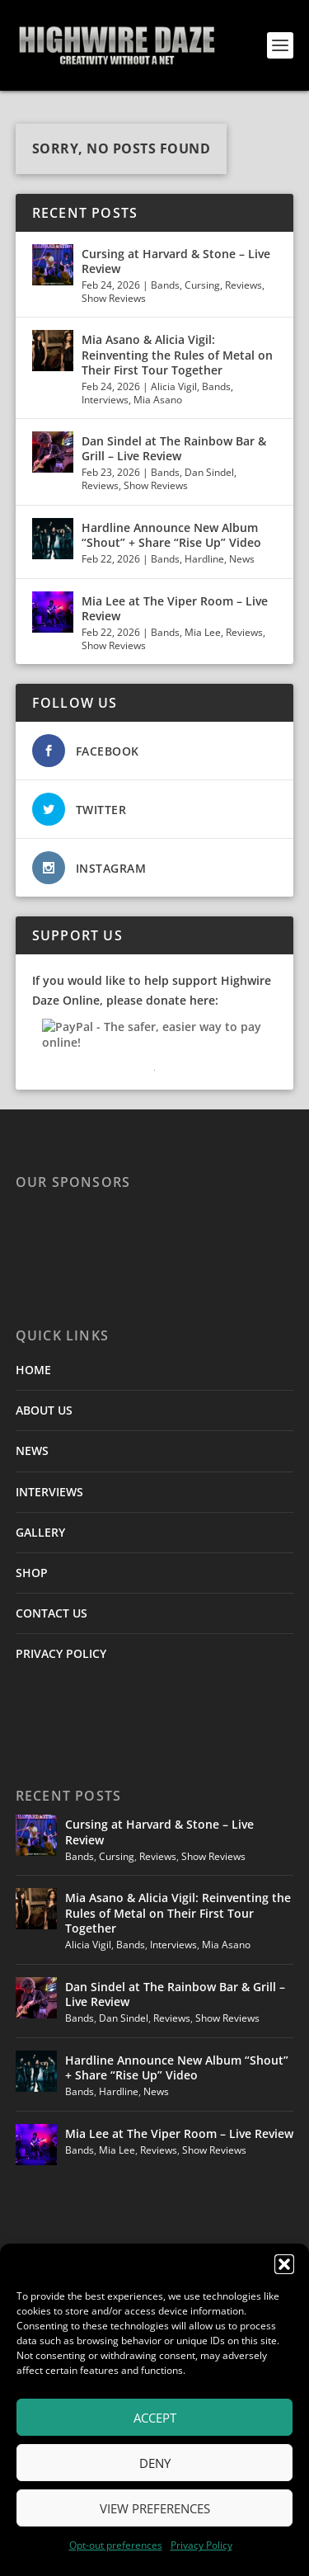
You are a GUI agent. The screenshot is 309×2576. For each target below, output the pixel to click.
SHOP (32, 1572)
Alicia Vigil (174, 386)
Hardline (204, 559)
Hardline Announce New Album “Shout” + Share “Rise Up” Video (171, 535)
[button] (284, 2264)
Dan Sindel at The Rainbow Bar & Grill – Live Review (174, 448)
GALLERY (40, 1532)
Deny (155, 2463)
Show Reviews (114, 298)
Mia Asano (157, 400)
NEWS (32, 1450)
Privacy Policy (201, 2545)
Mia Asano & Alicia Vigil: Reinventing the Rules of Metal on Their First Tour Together (177, 354)
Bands (165, 285)
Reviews (243, 285)
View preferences (155, 2508)
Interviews (105, 400)
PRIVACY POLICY (61, 1653)
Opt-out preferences (115, 2545)
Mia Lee (203, 632)
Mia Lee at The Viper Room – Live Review (175, 608)
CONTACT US (51, 1613)
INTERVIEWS (49, 1492)
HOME (33, 1369)
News (242, 559)
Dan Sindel (209, 472)
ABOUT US (44, 1410)
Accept (154, 2417)
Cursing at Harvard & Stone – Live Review (176, 261)
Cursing (202, 285)
